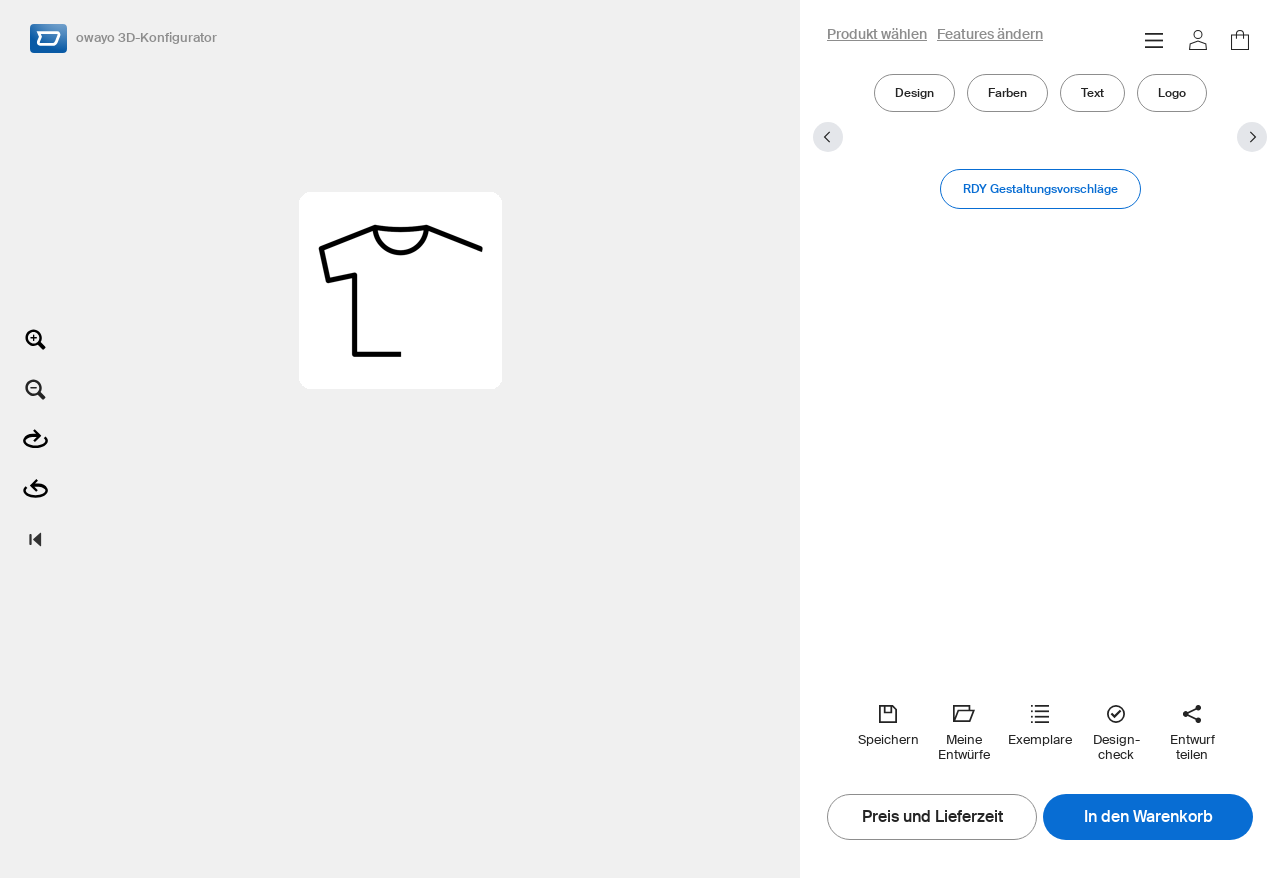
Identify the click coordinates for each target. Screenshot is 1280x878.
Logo (1172, 92)
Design (914, 92)
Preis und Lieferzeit (932, 817)
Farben (1007, 92)
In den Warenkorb (1148, 817)
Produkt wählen (877, 35)
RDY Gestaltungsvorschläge (1040, 188)
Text (1092, 92)
